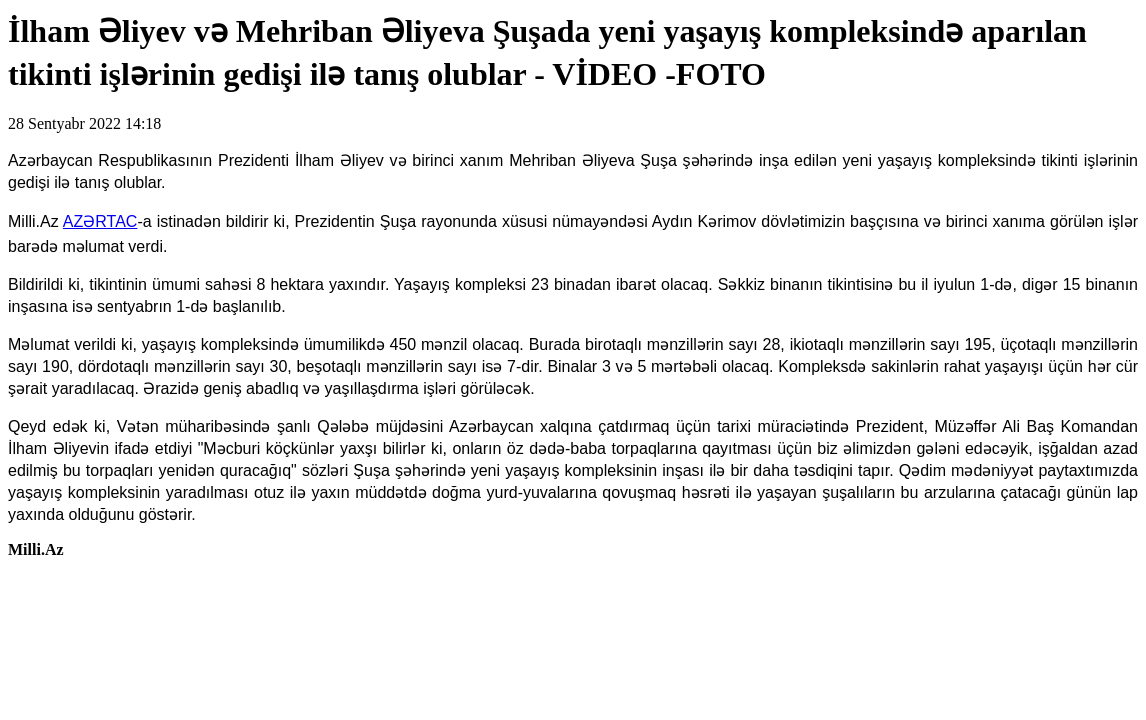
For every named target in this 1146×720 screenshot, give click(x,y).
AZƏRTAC (100, 221)
